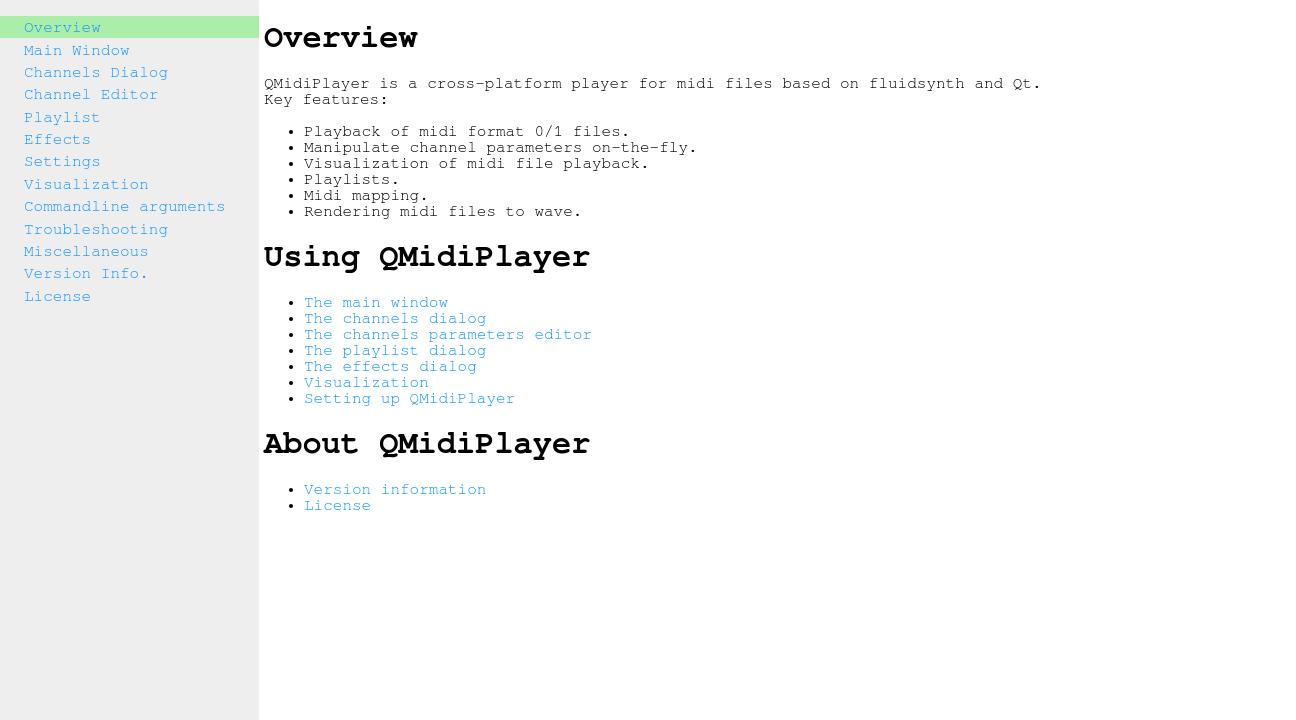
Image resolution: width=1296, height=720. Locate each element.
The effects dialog (390, 366)
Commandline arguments (125, 206)
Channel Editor (91, 94)
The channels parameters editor (448, 334)
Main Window (77, 50)
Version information (395, 489)
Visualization (86, 184)
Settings (62, 161)
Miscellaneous (86, 251)
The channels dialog (395, 318)
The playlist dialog (395, 350)
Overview (62, 27)
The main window (376, 302)
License (57, 296)
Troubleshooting (96, 229)
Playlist (62, 117)
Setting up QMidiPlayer (409, 398)
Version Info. (86, 273)
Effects (57, 139)
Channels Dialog (96, 72)
